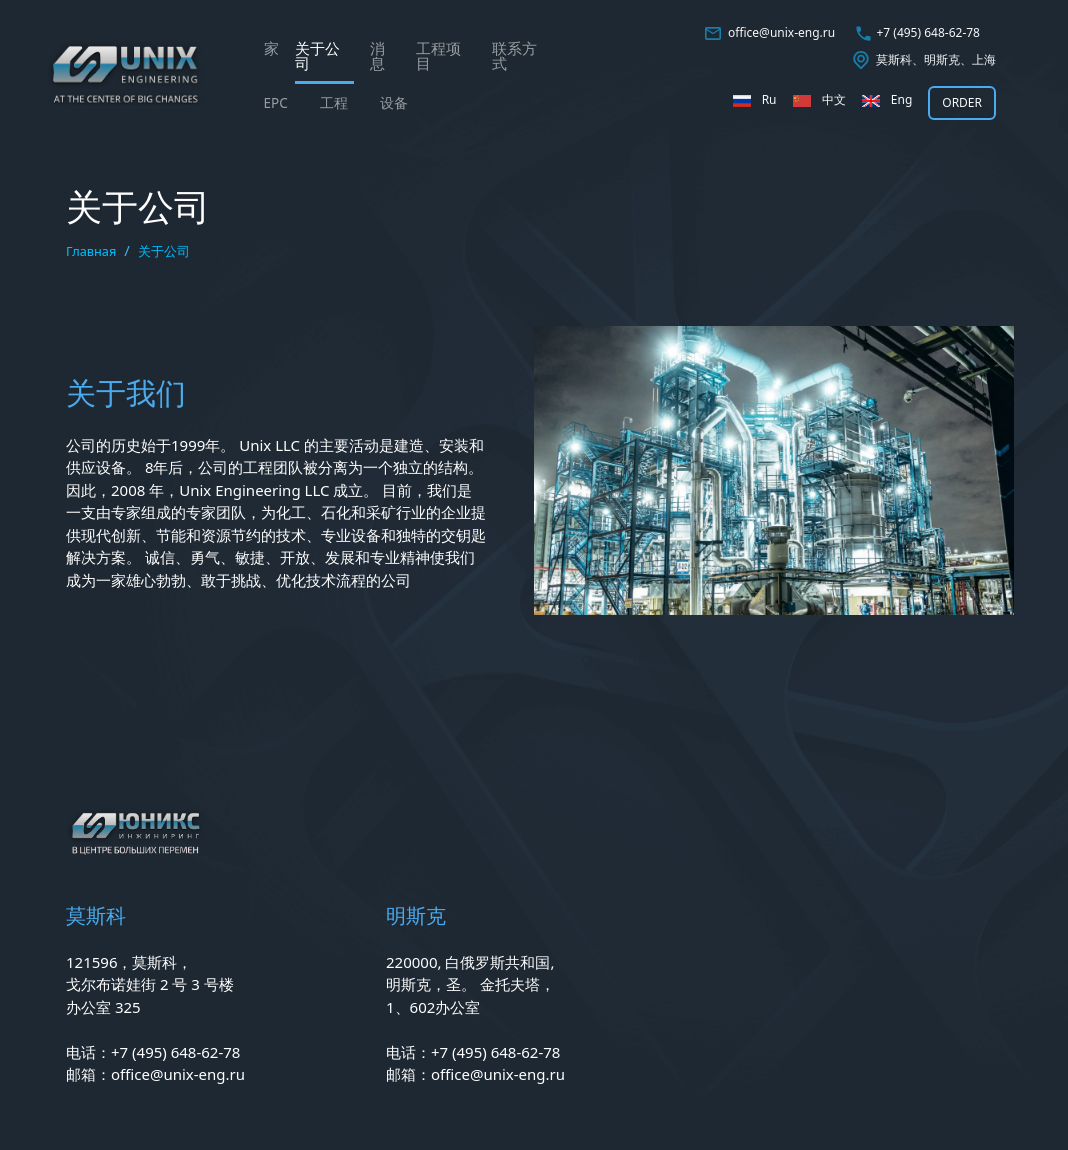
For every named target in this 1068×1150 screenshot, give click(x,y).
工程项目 (438, 55)
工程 (334, 103)
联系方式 (514, 55)
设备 (394, 103)
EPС (276, 103)
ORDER (962, 102)
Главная (91, 251)
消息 (377, 55)
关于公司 (317, 55)
